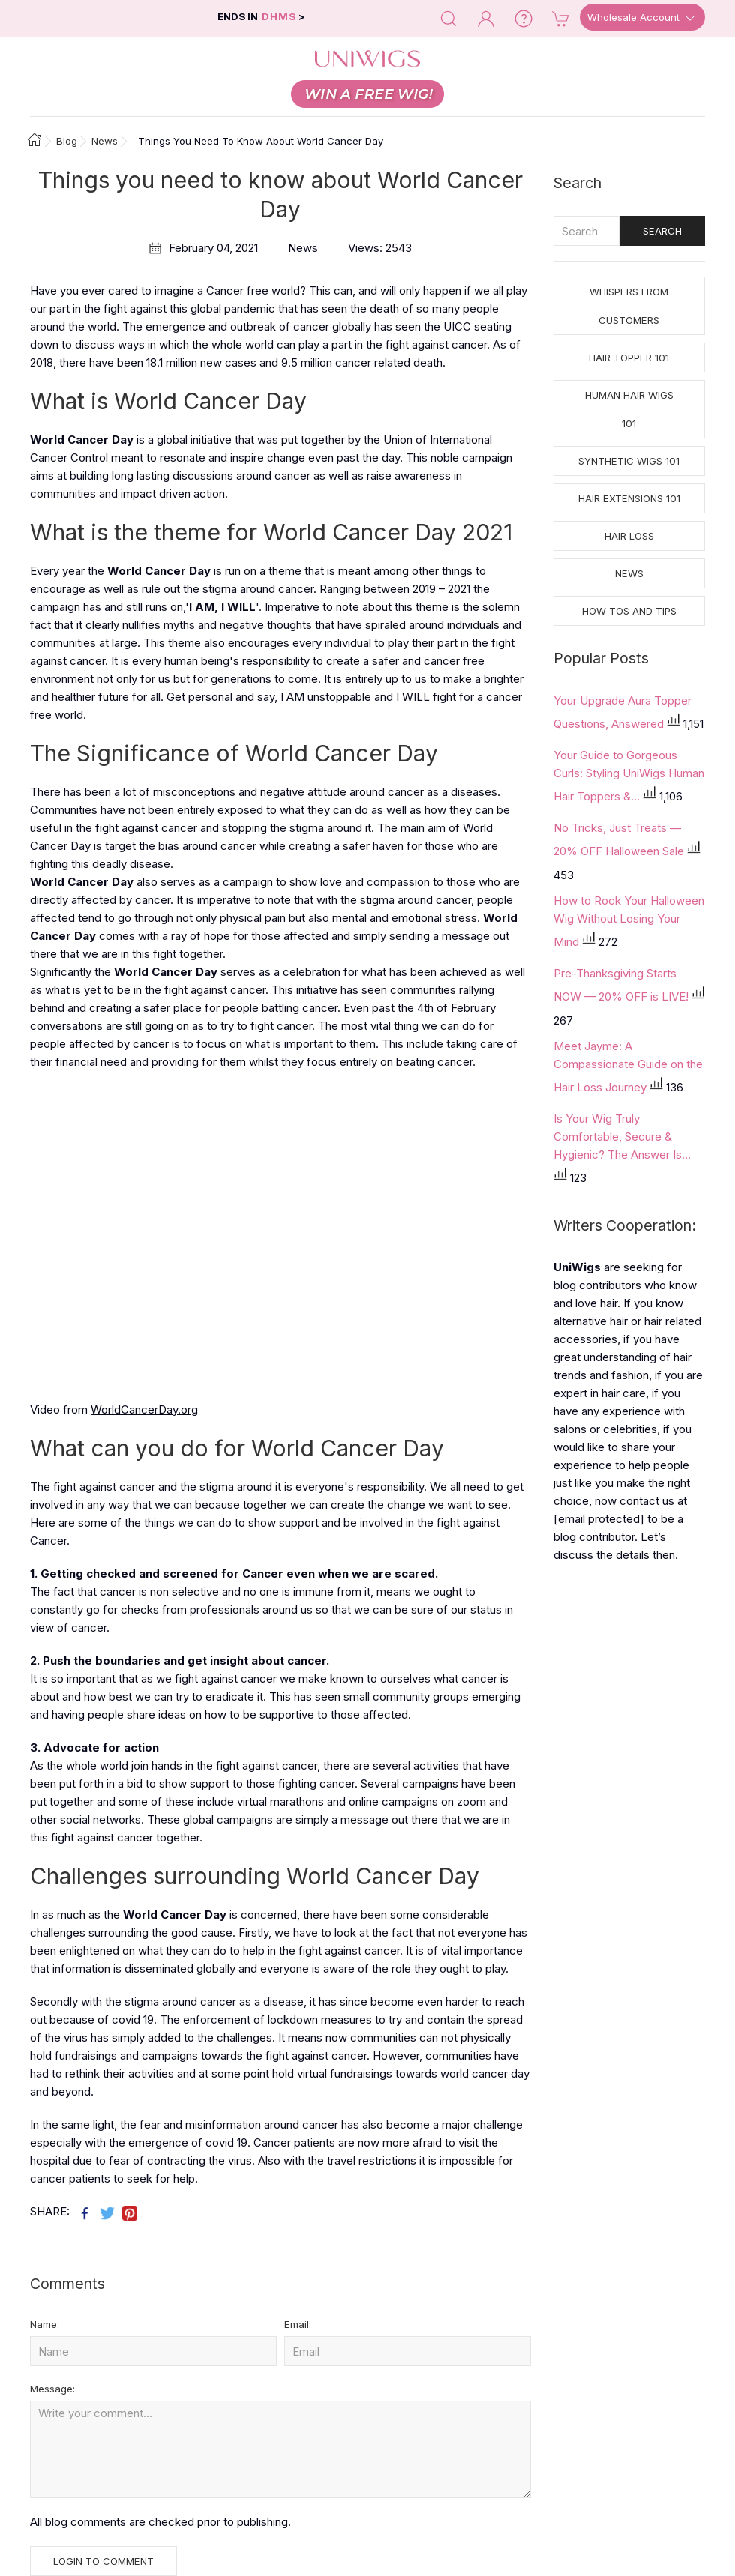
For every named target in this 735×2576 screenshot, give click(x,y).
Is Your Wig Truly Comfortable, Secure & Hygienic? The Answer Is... (622, 1136)
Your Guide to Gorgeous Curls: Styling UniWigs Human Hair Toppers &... (629, 775)
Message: (52, 2389)
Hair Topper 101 (629, 358)
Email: (297, 2324)
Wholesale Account (642, 17)
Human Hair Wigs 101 (629, 409)
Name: (44, 2324)
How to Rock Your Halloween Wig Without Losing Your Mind (629, 921)
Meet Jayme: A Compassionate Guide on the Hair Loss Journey (628, 1066)
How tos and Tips (629, 611)
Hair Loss (629, 536)
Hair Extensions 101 (629, 498)
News (629, 573)
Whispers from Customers (629, 306)
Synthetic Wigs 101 (629, 461)
